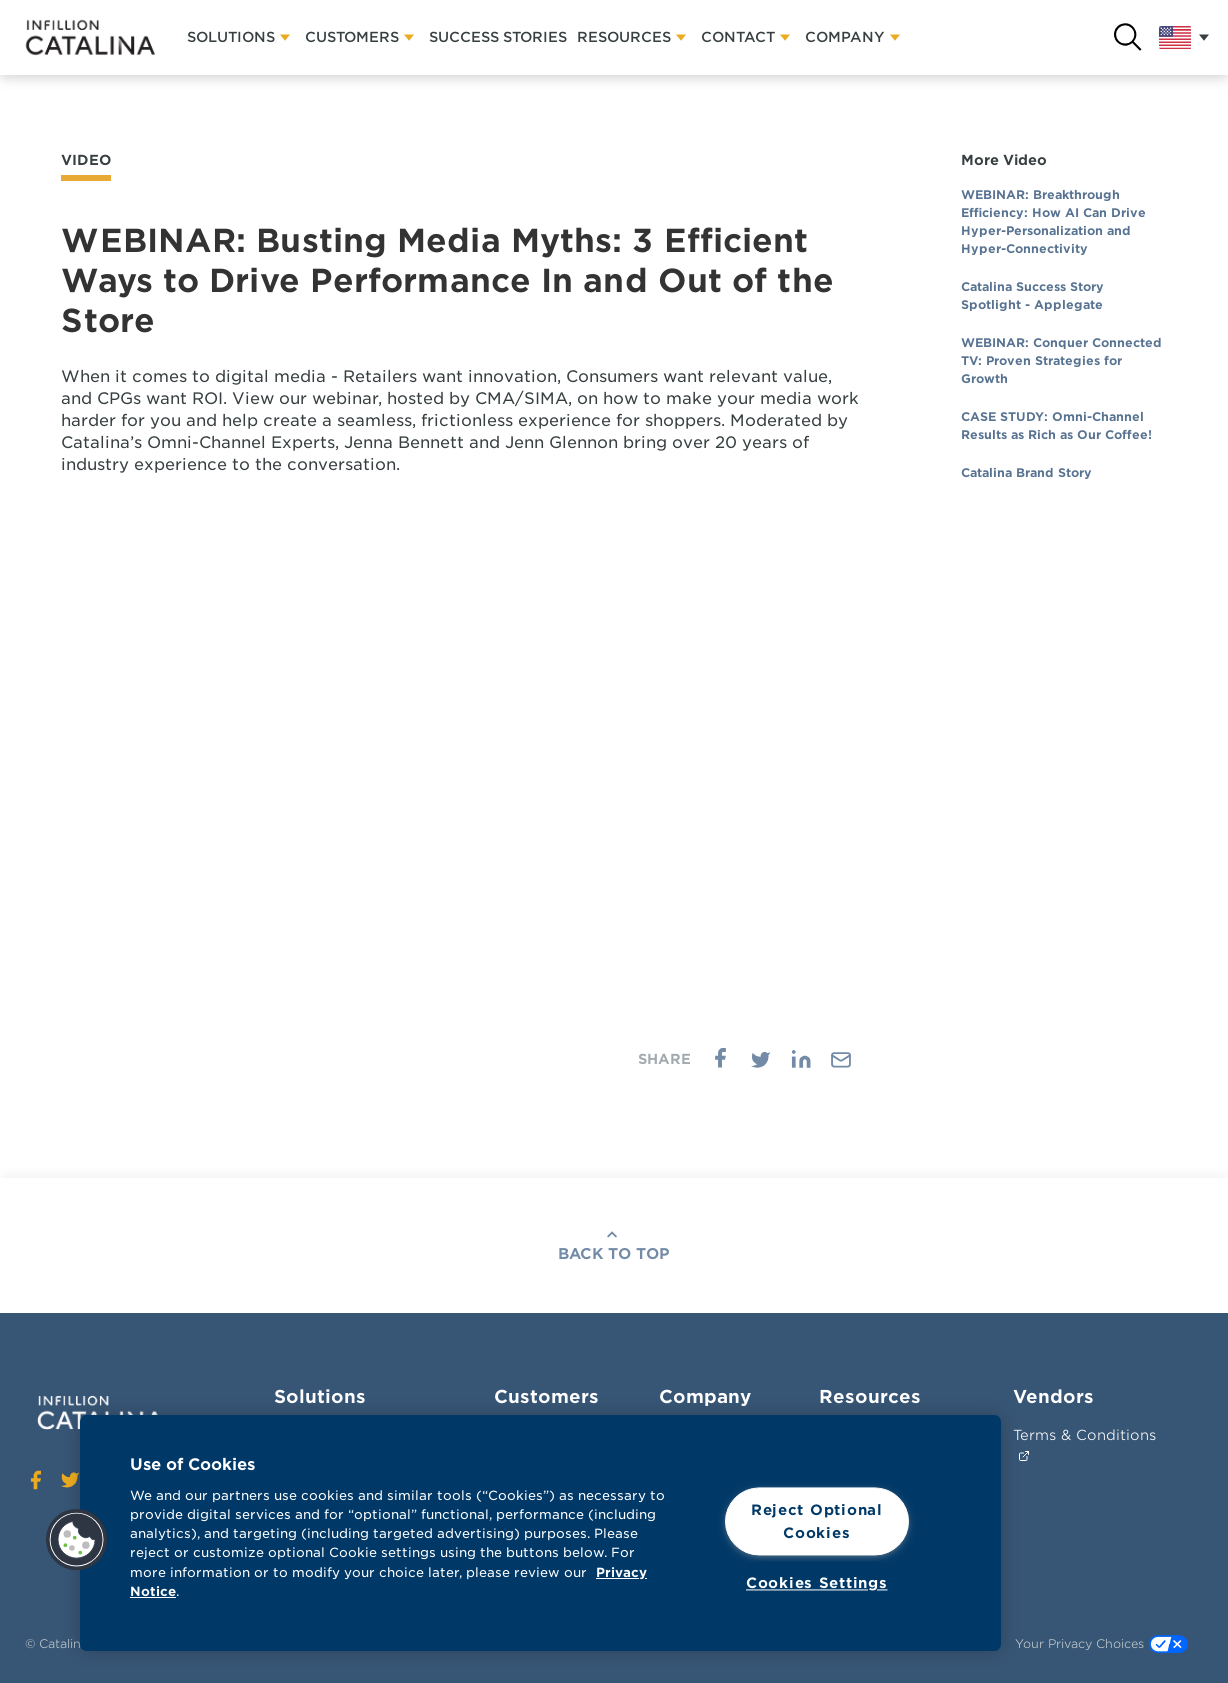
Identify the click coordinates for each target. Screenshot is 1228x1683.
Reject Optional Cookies (817, 1521)
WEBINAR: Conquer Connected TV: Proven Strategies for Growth (1061, 360)
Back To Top (614, 1254)
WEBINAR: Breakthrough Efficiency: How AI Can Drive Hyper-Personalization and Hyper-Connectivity (1053, 221)
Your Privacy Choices (1101, 1644)
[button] (77, 1540)
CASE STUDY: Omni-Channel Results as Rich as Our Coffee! (1056, 425)
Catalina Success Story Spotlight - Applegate (1032, 295)
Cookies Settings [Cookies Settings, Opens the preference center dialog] (817, 1583)
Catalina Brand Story (1026, 472)
